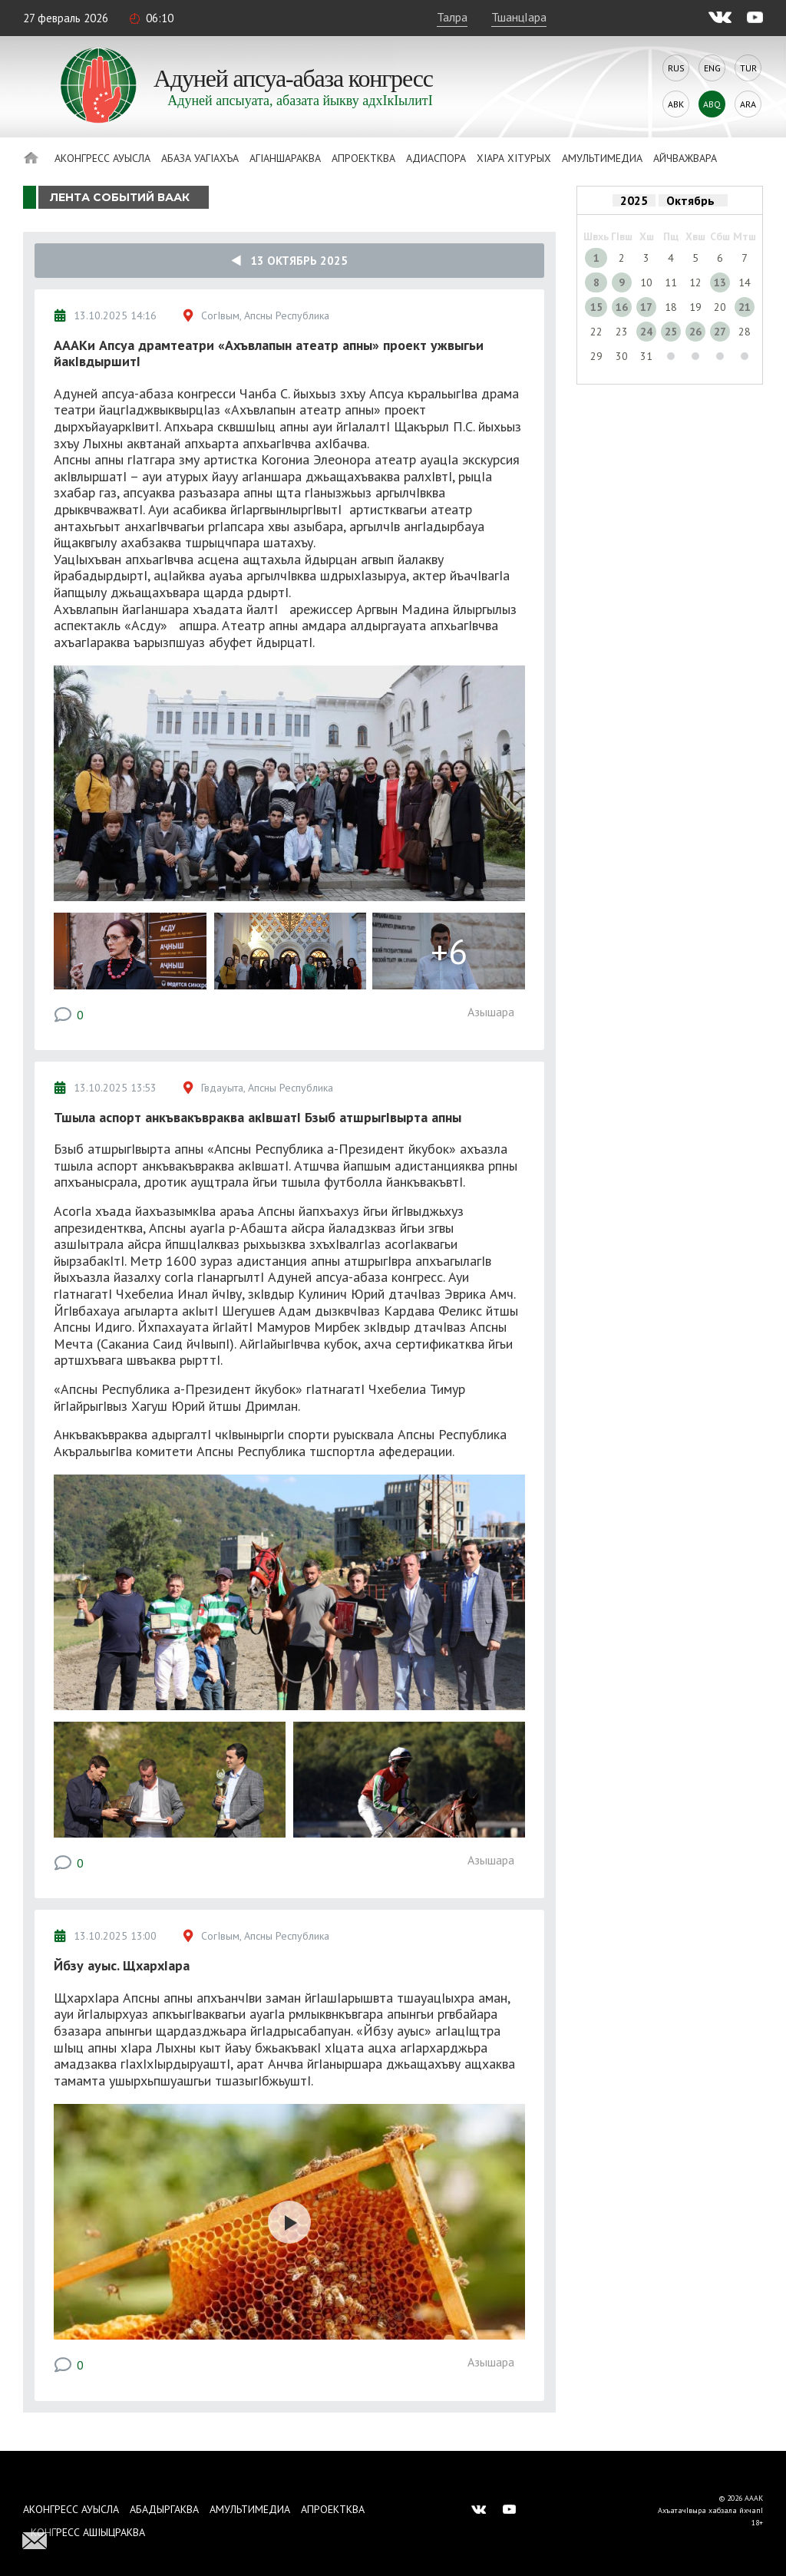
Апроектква (363, 158)
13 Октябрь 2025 (289, 260)
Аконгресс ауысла (102, 158)
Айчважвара (685, 158)
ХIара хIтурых (514, 158)
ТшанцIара (519, 17)
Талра (452, 17)
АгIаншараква (285, 158)
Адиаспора (436, 158)
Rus (676, 68)
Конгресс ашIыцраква (88, 2532)
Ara (748, 104)
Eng (712, 68)
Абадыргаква (164, 2509)
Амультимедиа (602, 158)
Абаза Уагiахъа (200, 158)
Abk (676, 104)
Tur (748, 68)
